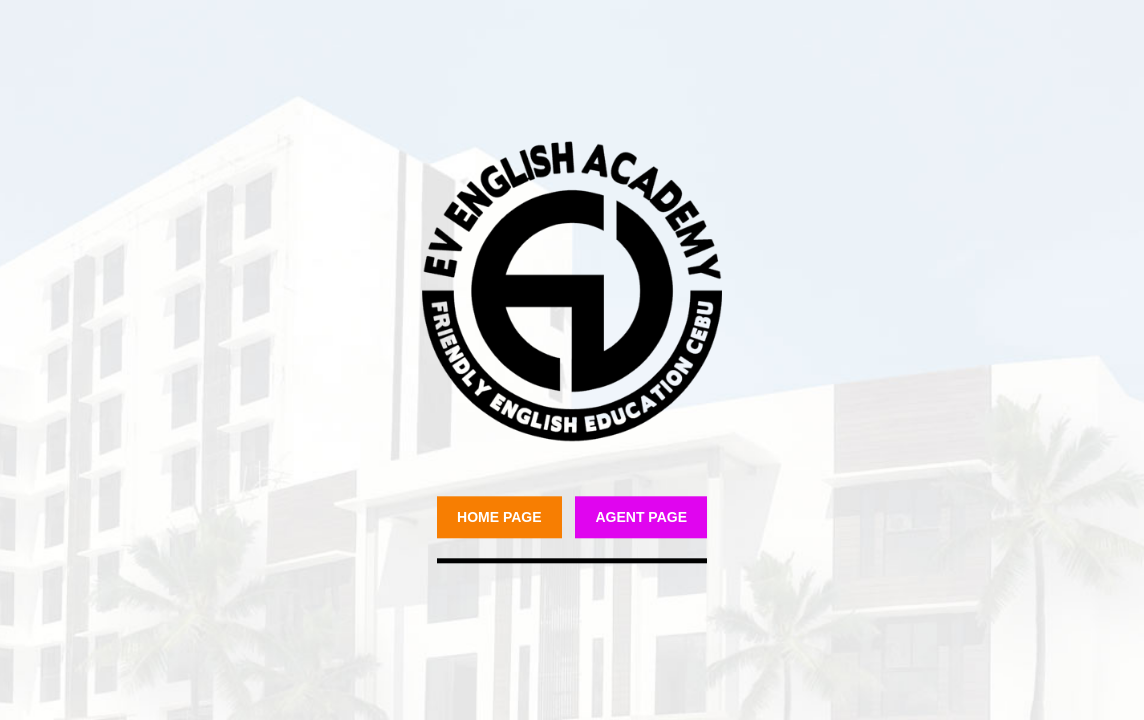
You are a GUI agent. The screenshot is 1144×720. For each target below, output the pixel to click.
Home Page (499, 517)
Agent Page (641, 517)
